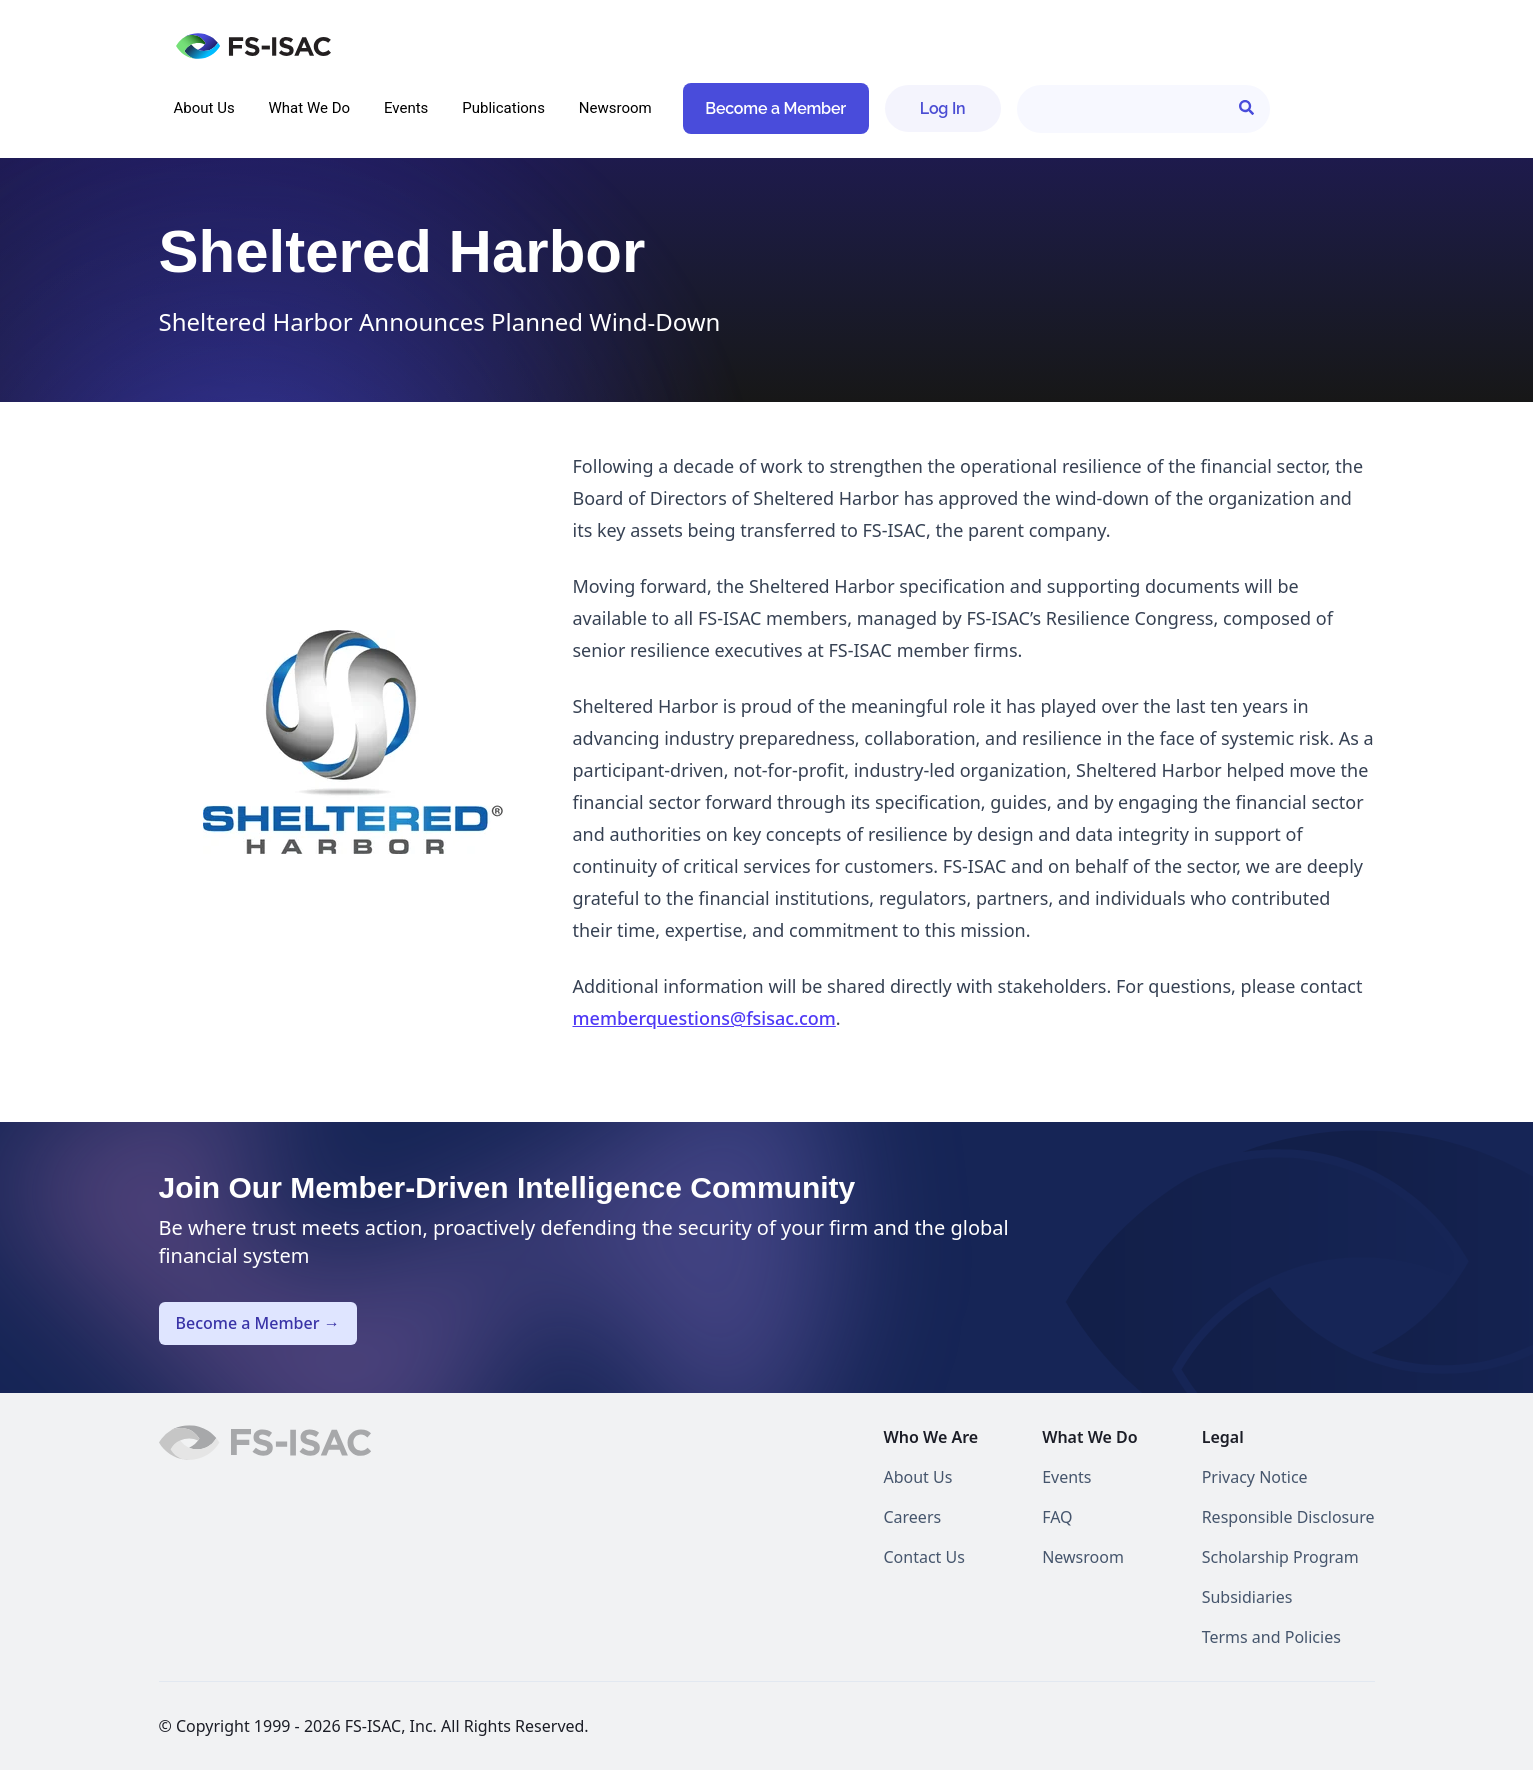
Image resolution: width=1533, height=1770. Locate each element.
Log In (943, 108)
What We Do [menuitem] (310, 108)
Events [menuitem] (406, 108)
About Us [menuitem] (204, 108)
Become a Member (775, 108)
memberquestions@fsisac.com (704, 1018)
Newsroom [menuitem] (615, 108)
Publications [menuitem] (503, 108)
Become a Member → (258, 1323)
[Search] (1143, 109)
